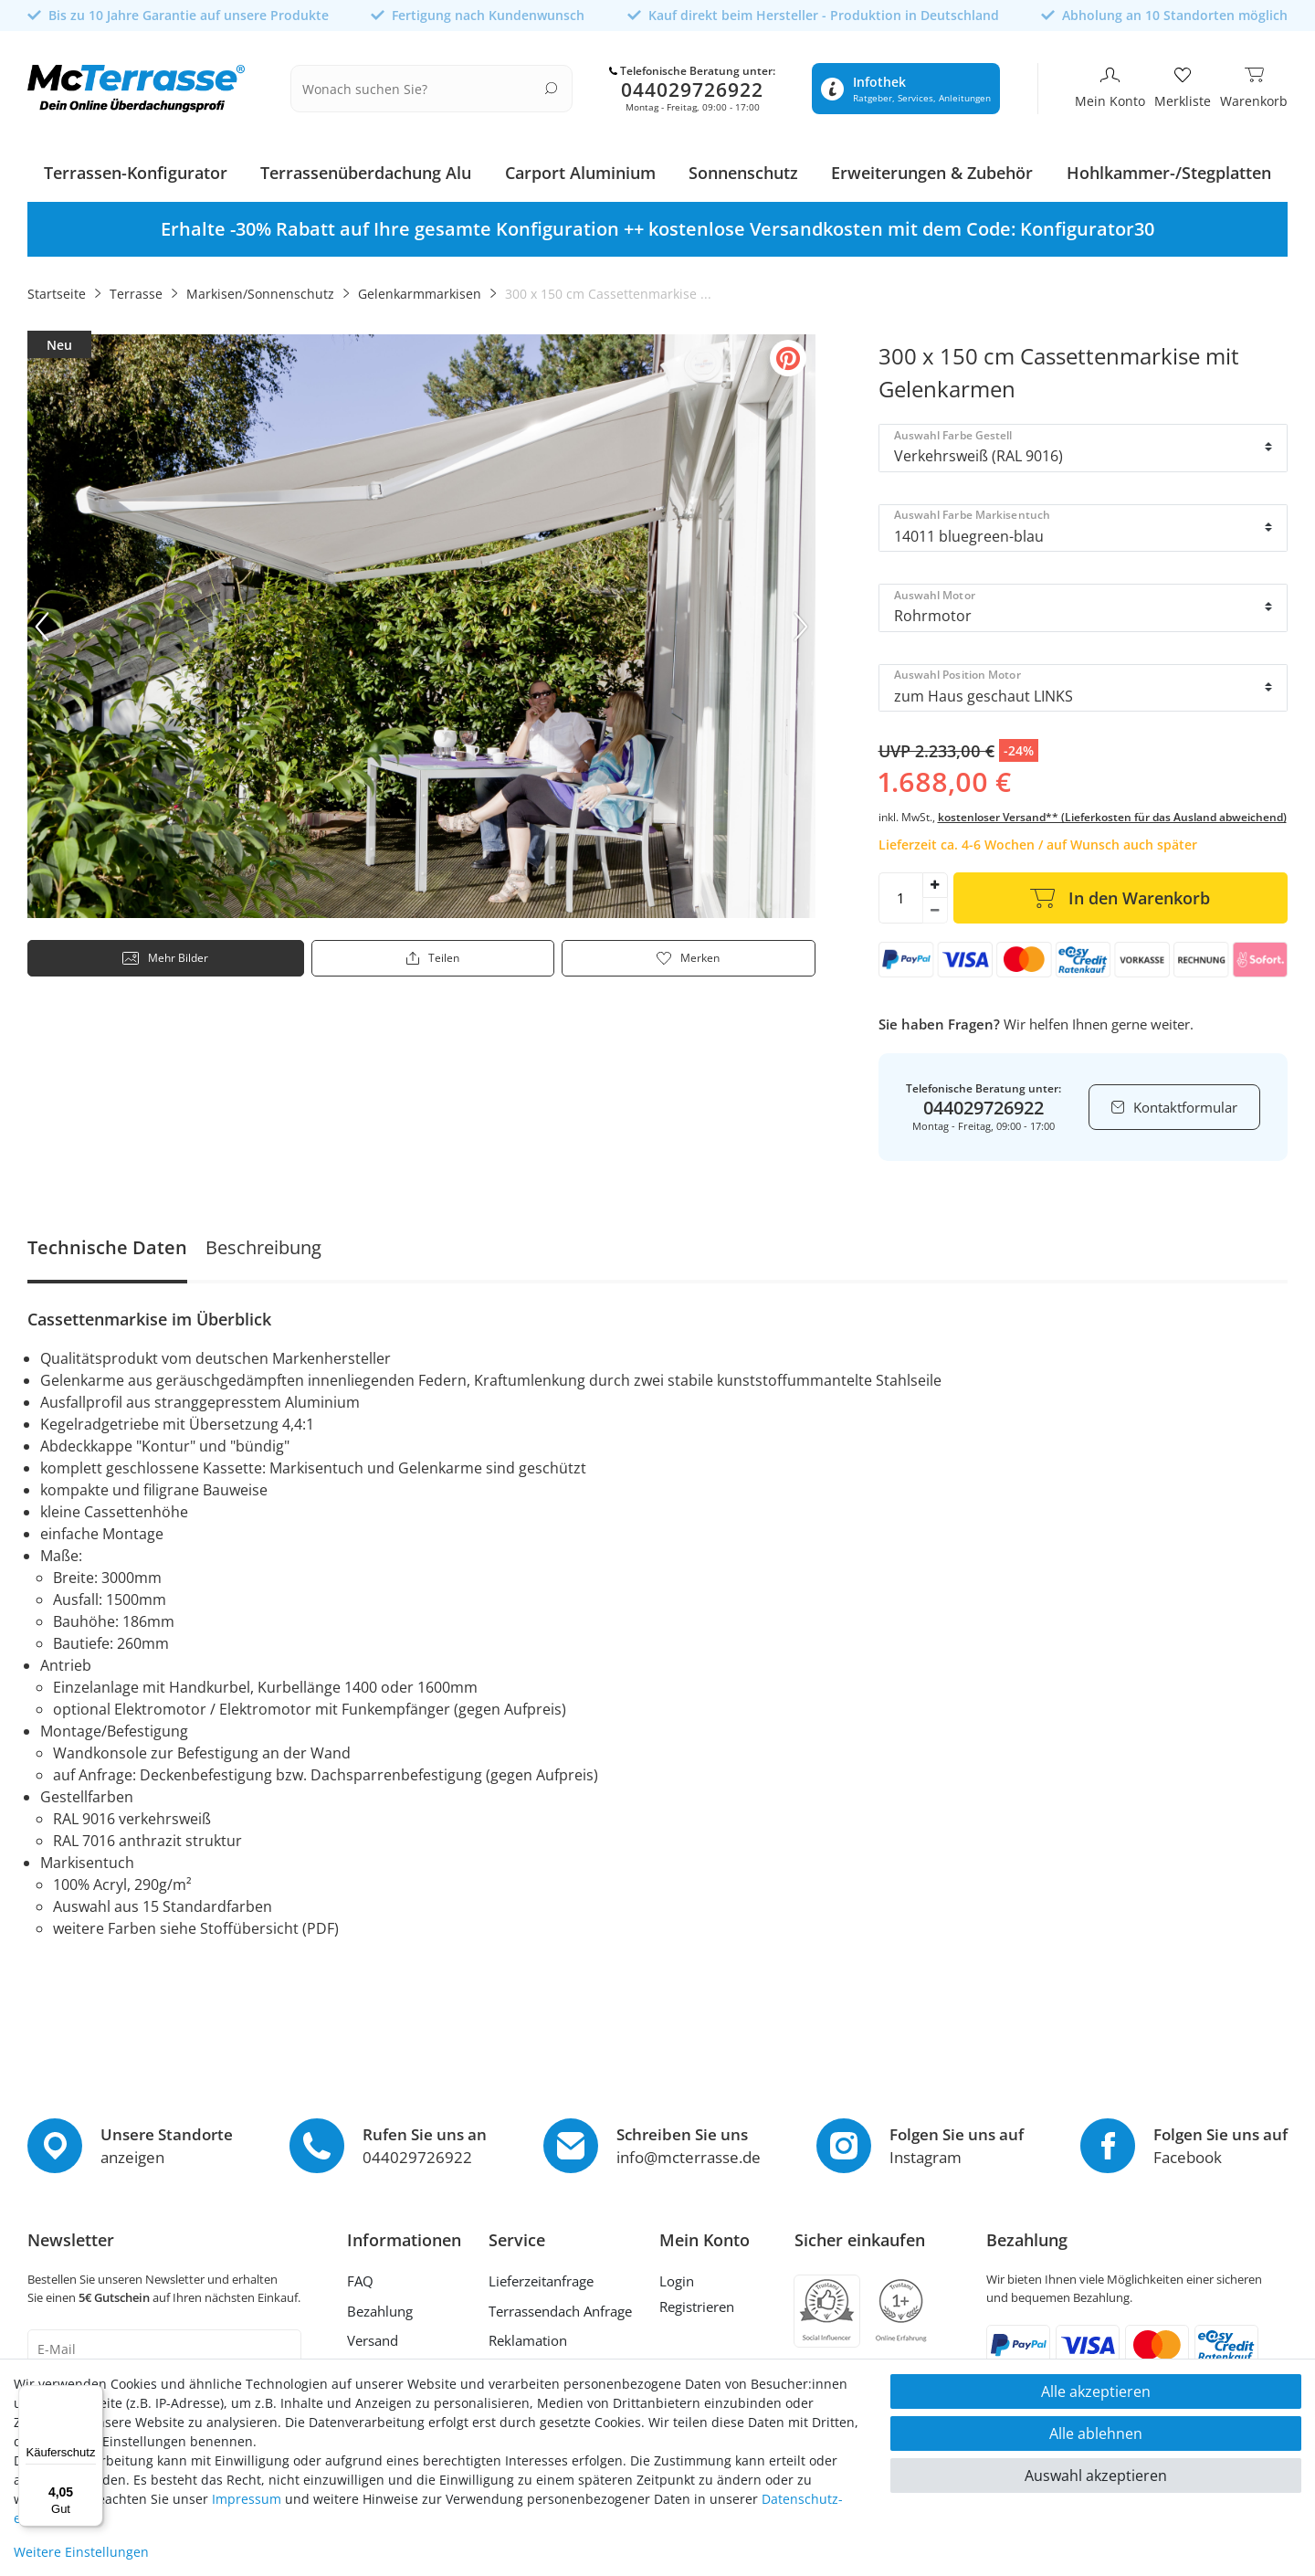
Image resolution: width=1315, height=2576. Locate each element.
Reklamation (528, 2335)
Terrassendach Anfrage (560, 2305)
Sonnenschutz (743, 167)
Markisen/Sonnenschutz (260, 288)
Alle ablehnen (1095, 2433)
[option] (657, 223)
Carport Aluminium (580, 167)
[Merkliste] (1182, 85)
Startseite (56, 288)
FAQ (360, 2275)
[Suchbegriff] (444, 86)
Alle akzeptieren (1096, 2391)
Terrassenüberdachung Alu (365, 167)
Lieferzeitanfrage (541, 2275)
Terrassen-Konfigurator (135, 167)
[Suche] (566, 84)
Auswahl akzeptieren (1096, 2475)
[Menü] (92, 2396)
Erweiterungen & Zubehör (932, 167)
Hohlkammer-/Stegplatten (1169, 167)
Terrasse (136, 288)
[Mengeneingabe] (900, 892)
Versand (372, 2335)
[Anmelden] (704, 2278)
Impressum (246, 2498)
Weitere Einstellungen (81, 2551)
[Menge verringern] (935, 905)
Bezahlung (380, 2305)
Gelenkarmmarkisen (419, 288)
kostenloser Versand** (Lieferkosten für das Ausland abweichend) (1112, 811)
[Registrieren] (704, 2303)
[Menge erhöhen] (935, 879)
